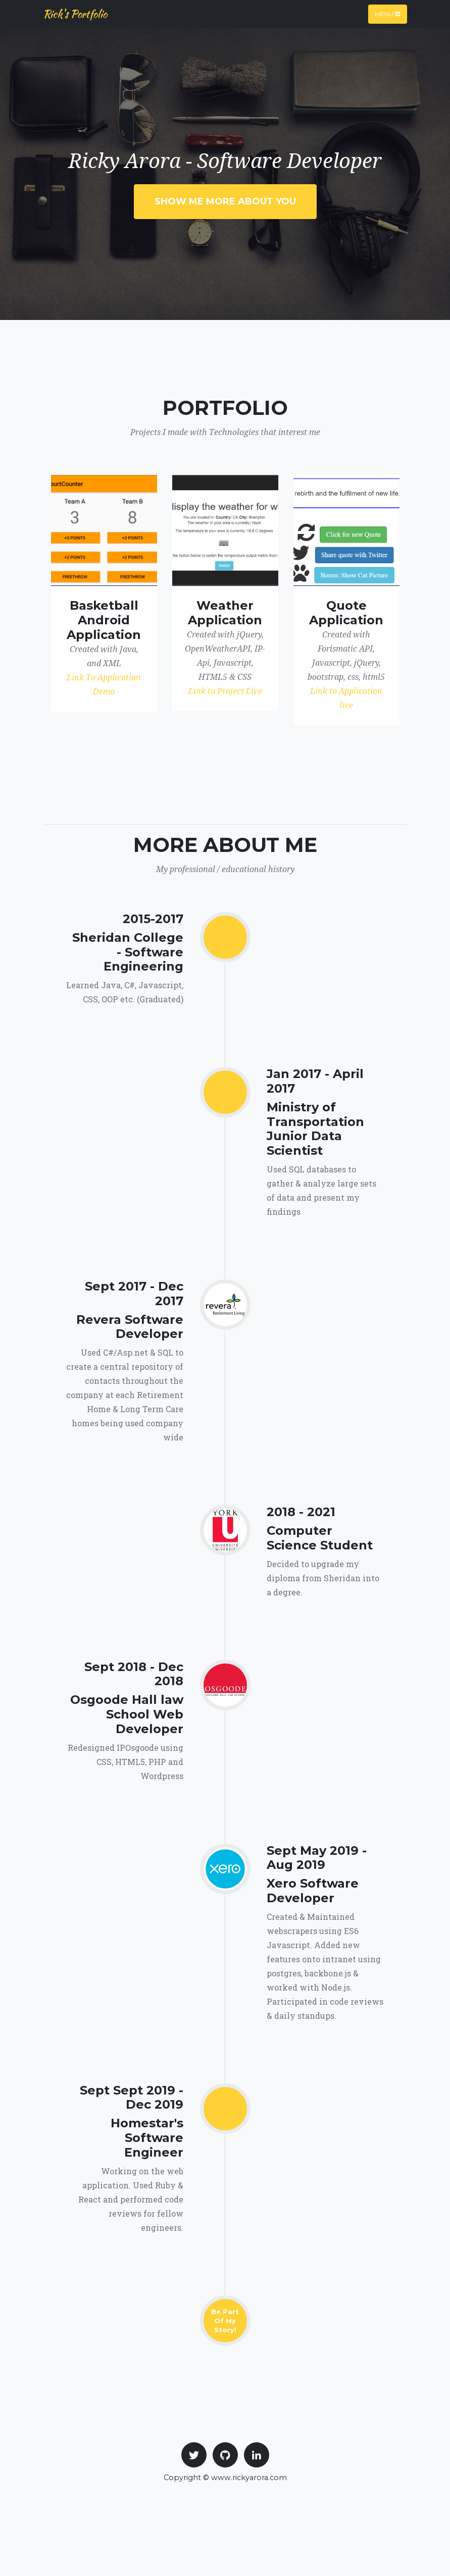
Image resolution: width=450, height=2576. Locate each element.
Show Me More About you (225, 201)
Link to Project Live (225, 691)
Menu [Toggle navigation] (388, 14)
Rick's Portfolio (75, 14)
